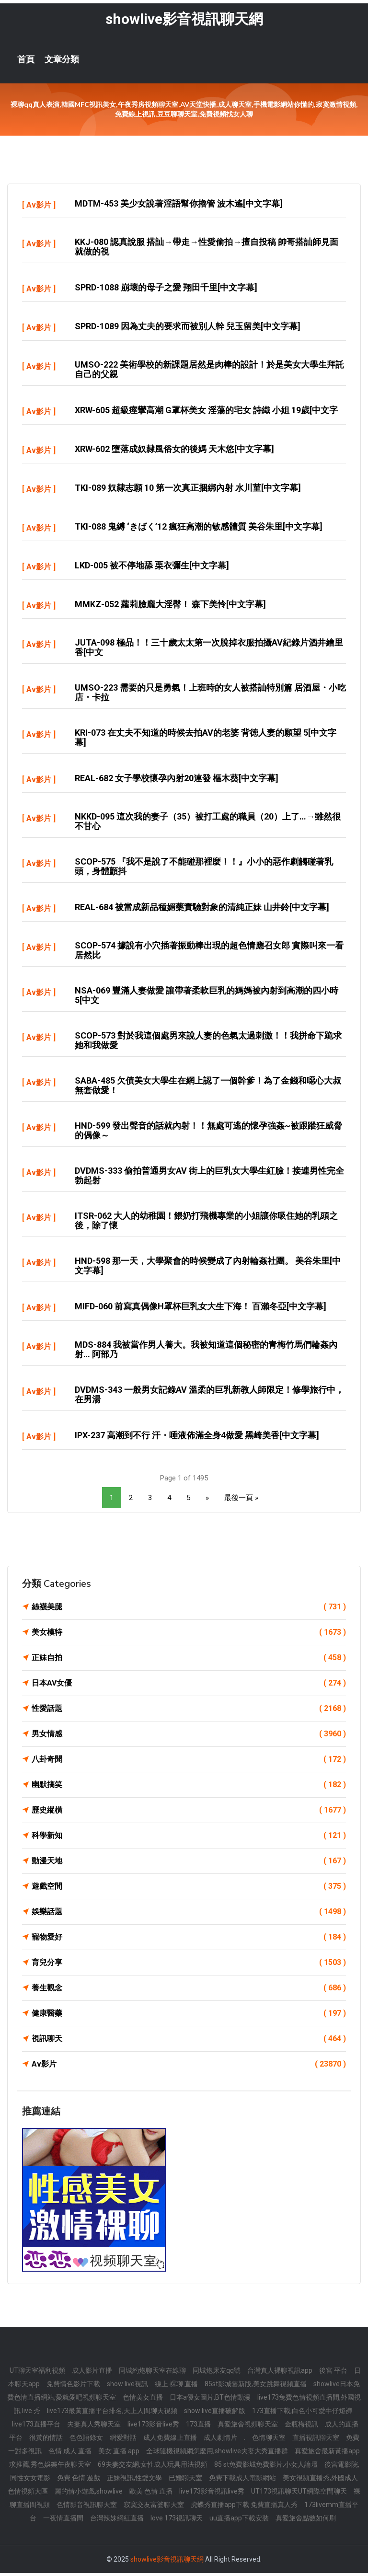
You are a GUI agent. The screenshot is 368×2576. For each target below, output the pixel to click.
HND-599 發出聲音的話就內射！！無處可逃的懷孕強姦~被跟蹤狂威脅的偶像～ (208, 1133)
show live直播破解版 (214, 2413)
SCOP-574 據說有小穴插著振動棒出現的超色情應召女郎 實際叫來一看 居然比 (209, 953)
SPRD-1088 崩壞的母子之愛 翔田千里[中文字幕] (166, 290)
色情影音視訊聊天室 (87, 2507)
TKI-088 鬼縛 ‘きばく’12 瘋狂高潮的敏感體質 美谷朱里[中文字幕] (198, 529)
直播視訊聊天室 (315, 2440)
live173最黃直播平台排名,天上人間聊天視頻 (112, 2413)
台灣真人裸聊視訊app (279, 2373)
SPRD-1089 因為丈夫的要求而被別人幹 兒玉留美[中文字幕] (187, 329)
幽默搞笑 (189, 1787)
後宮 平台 (333, 2373)
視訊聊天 (189, 2041)
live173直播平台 (36, 2427)
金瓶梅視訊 (301, 2427)
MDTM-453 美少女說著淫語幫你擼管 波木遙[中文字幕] (179, 206)
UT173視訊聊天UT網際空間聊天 (299, 2494)
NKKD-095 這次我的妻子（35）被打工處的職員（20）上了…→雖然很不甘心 (208, 824)
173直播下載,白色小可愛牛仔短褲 (302, 2413)
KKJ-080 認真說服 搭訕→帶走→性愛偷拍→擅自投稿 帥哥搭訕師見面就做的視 (206, 249)
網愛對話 (123, 2440)
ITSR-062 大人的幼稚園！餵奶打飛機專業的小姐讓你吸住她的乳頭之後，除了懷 (206, 1223)
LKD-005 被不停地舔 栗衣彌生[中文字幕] (152, 568)
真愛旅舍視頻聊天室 (248, 2427)
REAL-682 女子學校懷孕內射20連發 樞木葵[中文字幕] (176, 781)
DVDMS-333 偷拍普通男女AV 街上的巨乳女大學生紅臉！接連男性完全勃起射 (209, 1178)
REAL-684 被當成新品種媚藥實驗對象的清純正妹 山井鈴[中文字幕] (202, 910)
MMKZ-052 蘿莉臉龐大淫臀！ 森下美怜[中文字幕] (170, 607)
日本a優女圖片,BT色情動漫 (210, 2400)
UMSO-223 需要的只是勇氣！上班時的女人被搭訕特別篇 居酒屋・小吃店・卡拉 (210, 695)
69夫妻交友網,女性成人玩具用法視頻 (152, 2467)
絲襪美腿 (189, 1610)
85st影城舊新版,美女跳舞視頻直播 (256, 2387)
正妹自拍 (189, 1660)
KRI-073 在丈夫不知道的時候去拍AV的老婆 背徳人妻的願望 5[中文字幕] (205, 740)
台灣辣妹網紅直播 (117, 2521)
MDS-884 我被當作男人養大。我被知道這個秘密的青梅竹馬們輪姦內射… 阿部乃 (206, 1352)
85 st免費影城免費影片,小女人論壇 (266, 2467)
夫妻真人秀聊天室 (94, 2427)
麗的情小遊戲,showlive (89, 2494)
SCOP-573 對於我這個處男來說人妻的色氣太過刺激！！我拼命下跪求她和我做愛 (208, 1043)
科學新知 (189, 1838)
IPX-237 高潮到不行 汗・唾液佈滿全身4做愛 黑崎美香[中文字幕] (197, 1438)
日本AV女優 (189, 1686)
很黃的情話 (46, 2440)
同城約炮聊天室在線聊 (152, 2373)
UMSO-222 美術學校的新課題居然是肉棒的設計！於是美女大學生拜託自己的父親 (209, 372)
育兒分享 (189, 1965)
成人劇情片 (220, 2440)
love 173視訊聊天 (176, 2521)
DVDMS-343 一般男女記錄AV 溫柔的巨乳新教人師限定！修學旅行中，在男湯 (209, 1397)
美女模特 (189, 1635)
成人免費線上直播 (170, 2440)
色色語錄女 (86, 2440)
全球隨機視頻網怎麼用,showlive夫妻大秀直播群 (217, 2454)
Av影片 (38, 207)
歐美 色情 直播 (150, 2494)
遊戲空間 (189, 1889)
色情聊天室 (269, 2440)
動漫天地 (189, 1864)
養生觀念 (189, 1991)
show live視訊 (127, 2387)
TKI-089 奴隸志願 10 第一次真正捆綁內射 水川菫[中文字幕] (188, 490)
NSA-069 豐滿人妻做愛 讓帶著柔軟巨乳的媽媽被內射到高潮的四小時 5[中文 (206, 998)
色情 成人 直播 (70, 2454)
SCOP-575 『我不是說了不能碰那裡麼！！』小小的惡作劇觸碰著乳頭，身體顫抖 (204, 869)
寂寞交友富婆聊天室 (154, 2507)
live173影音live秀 (153, 2427)
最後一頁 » (241, 1500)
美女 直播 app (118, 2454)
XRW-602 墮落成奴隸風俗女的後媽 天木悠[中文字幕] (174, 452)
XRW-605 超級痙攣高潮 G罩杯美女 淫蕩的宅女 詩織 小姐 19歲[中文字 (206, 413)
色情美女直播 (143, 2400)
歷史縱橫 (189, 1813)
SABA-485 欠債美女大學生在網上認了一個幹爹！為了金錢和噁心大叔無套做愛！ (208, 1088)
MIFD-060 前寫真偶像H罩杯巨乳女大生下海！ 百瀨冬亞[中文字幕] (200, 1309)
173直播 (198, 2427)
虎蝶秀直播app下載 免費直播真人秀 (244, 2507)
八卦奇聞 (189, 1762)
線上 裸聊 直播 (176, 2387)
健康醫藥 (189, 2016)
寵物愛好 (189, 1940)
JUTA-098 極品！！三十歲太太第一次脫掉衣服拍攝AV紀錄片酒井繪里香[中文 (209, 650)
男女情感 (189, 1737)
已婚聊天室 (185, 2480)
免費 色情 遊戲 (78, 2480)
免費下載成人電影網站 (242, 2480)
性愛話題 (189, 1711)
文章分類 (62, 62)
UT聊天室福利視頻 (37, 2373)
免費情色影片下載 (73, 2387)
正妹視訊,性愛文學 (134, 2480)
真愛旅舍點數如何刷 (306, 2521)
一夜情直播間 (63, 2521)
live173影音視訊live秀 (211, 2494)
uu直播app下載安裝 (239, 2521)
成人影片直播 (92, 2373)
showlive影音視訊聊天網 (184, 21)
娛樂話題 (189, 1914)
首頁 (25, 62)
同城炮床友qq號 (217, 2373)
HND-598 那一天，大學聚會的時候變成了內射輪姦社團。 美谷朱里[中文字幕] (208, 1268)
